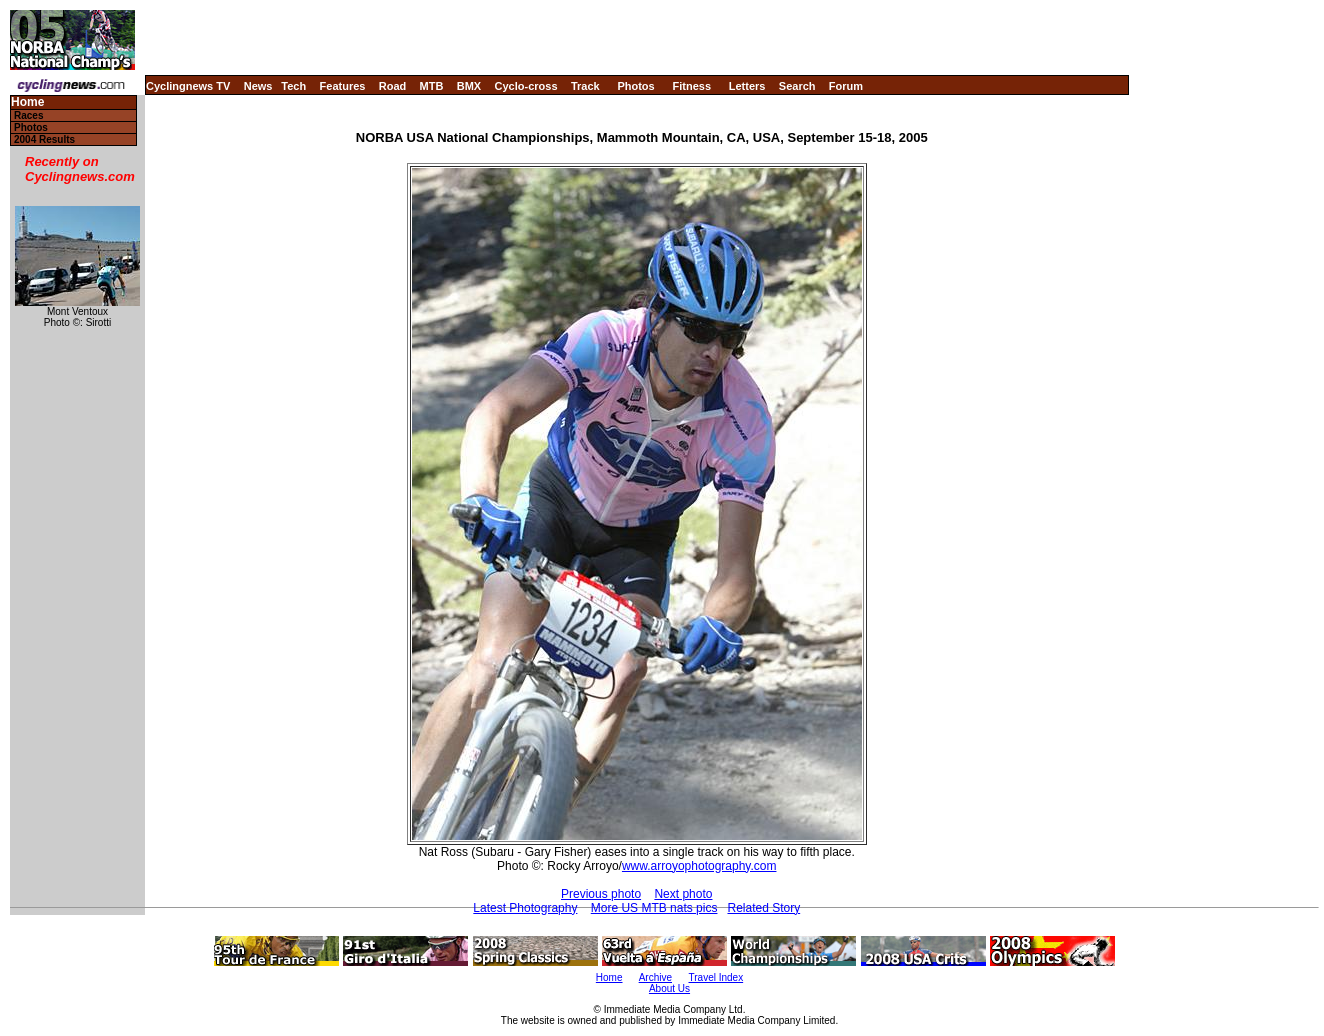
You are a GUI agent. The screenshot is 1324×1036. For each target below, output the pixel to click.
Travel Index (716, 977)
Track (585, 86)
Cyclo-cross (526, 86)
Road (393, 86)
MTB (432, 86)
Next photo (683, 894)
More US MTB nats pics (654, 908)
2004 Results (44, 139)
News (258, 86)
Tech (293, 86)
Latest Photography (525, 908)
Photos (635, 86)
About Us (669, 988)
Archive (655, 977)
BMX (469, 86)
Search (797, 86)
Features (343, 86)
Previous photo (601, 894)
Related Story (763, 908)
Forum (846, 86)
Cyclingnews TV (188, 86)
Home (27, 102)
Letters (747, 86)
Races (28, 115)
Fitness (691, 86)
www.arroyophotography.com (699, 866)
